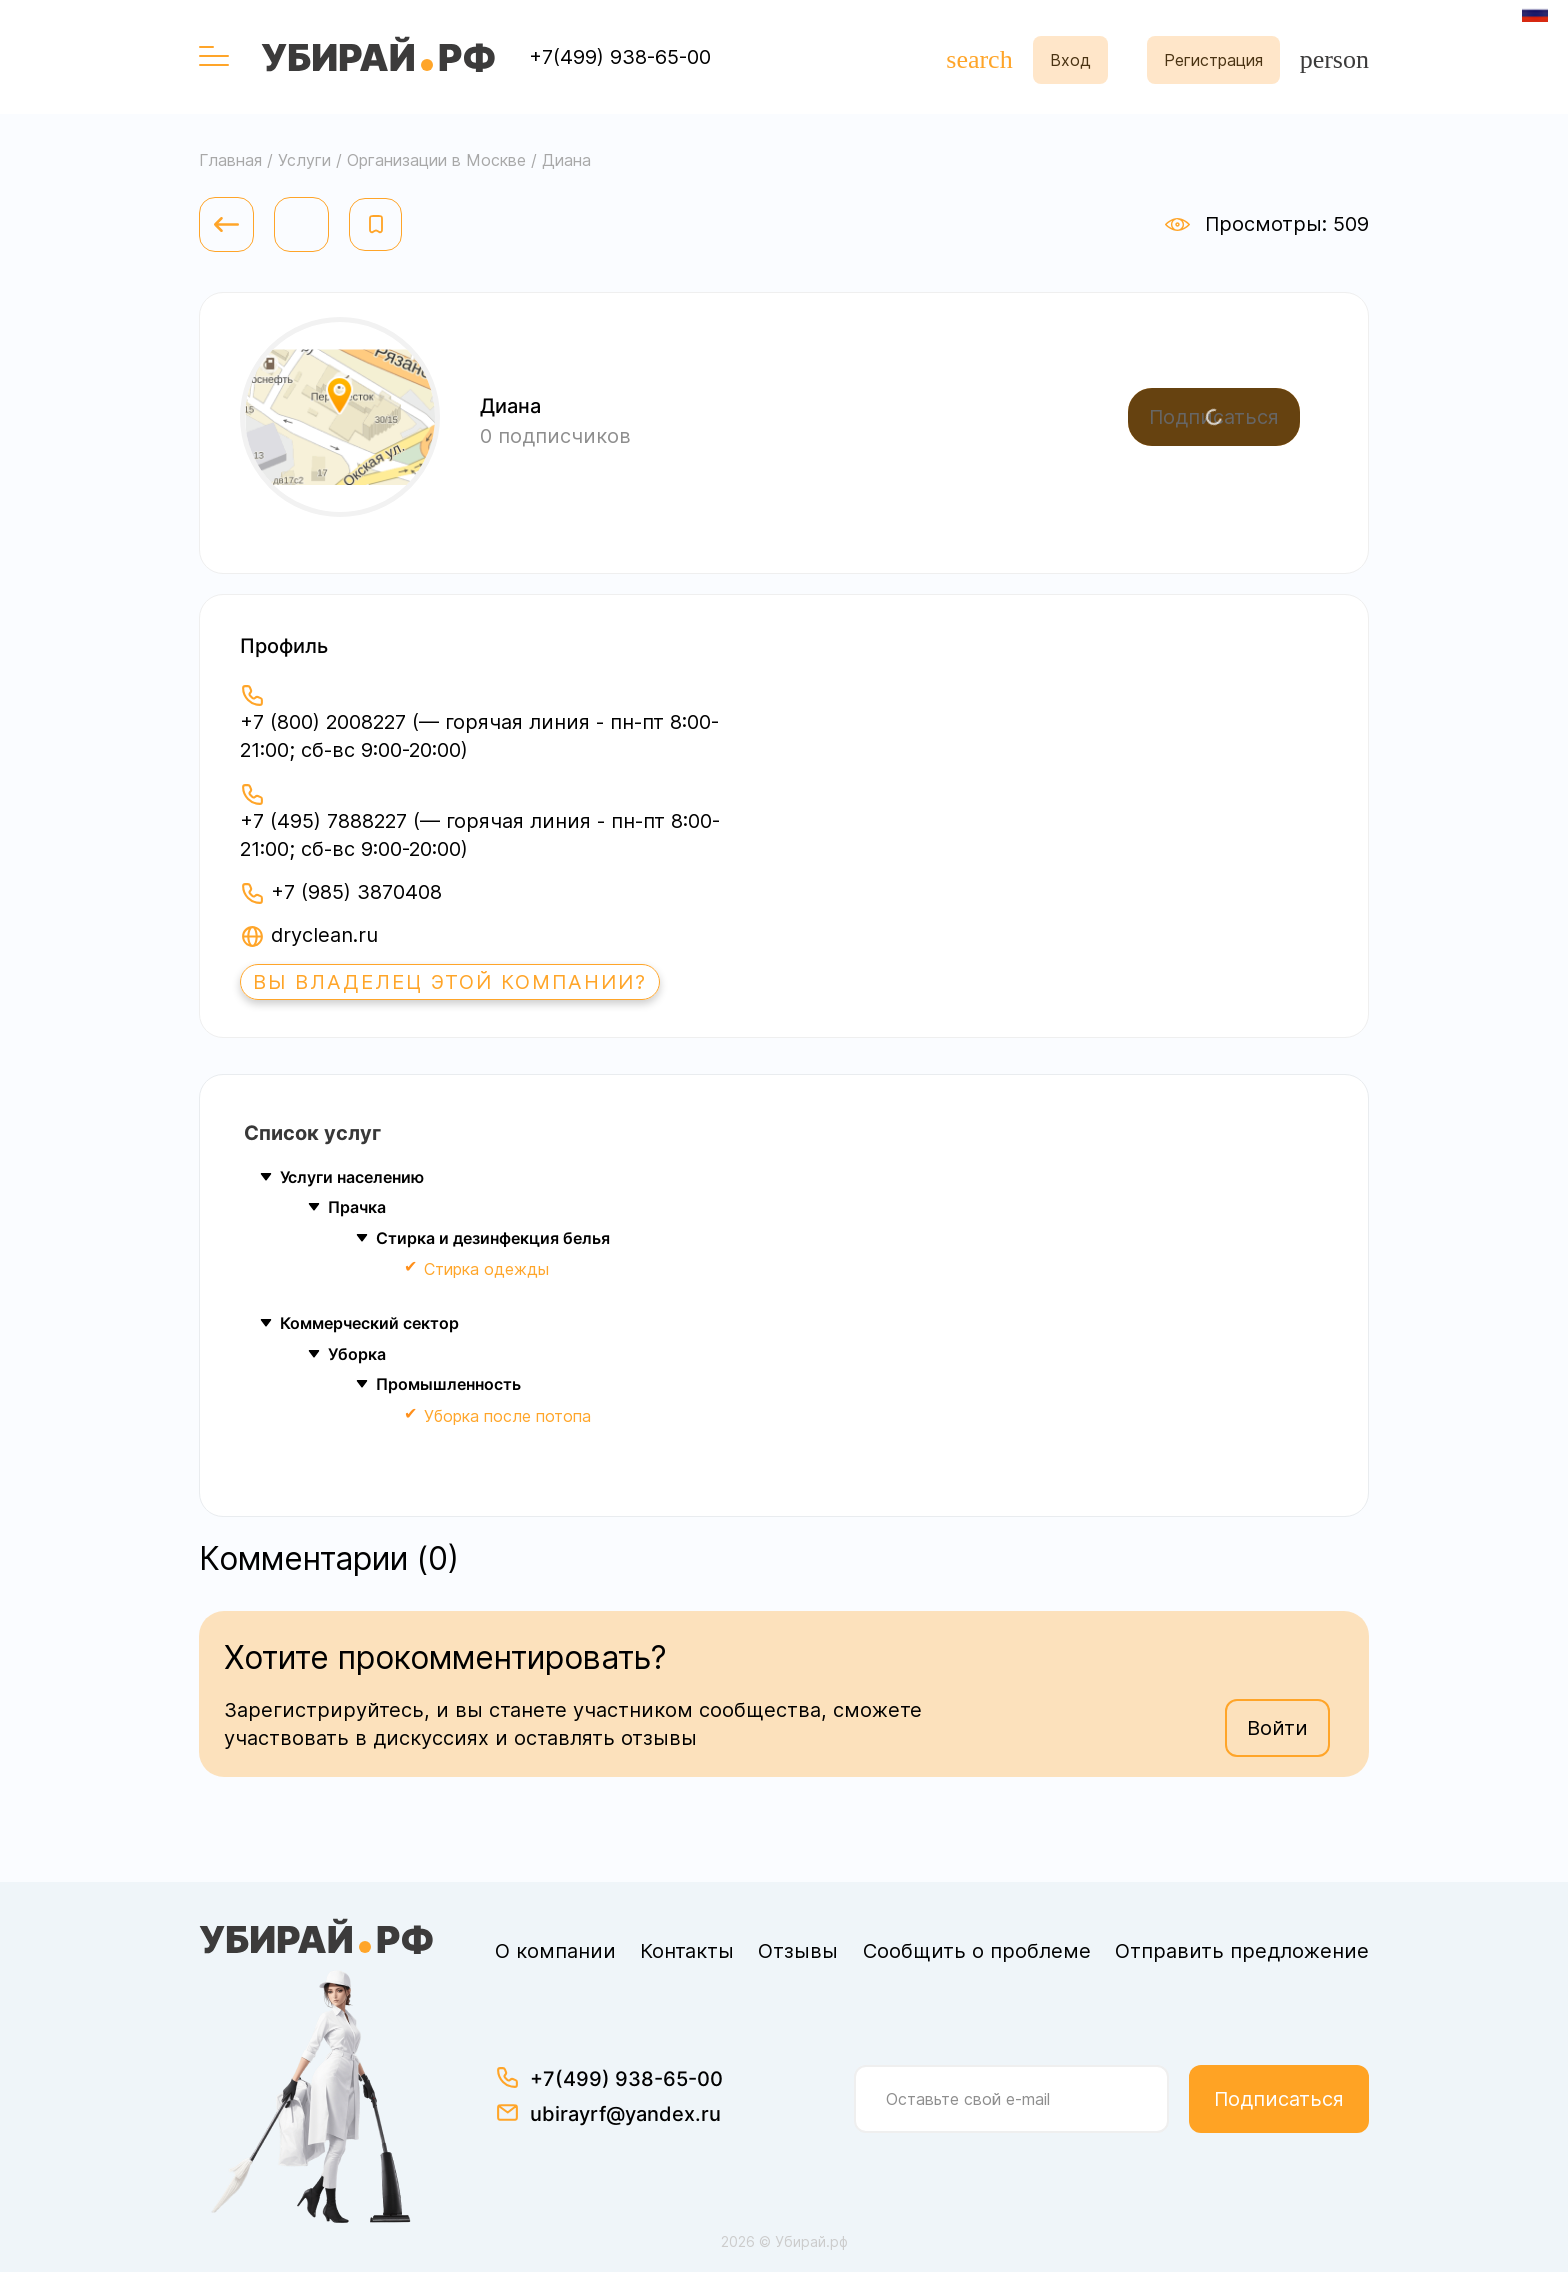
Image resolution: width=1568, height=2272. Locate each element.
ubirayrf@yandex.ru (625, 2114)
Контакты (687, 1951)
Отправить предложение (1242, 1951)
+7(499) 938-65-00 (620, 57)
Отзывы (798, 1951)
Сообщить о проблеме (977, 1951)
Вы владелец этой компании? (450, 982)
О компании (555, 1951)
